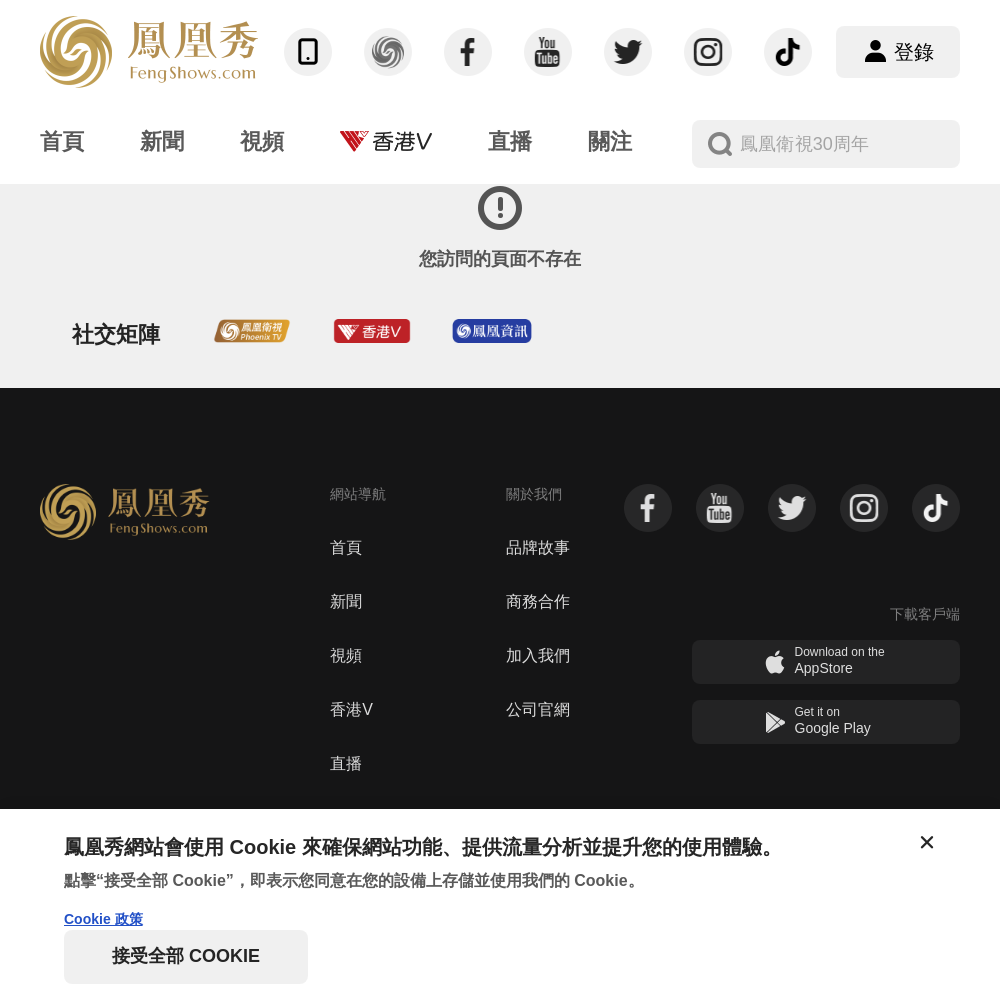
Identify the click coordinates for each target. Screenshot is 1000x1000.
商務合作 (538, 601)
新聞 (346, 601)
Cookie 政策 (103, 919)
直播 (346, 763)
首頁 (346, 547)
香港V (351, 709)
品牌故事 (538, 547)
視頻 (346, 655)
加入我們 (538, 655)
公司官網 (538, 709)
